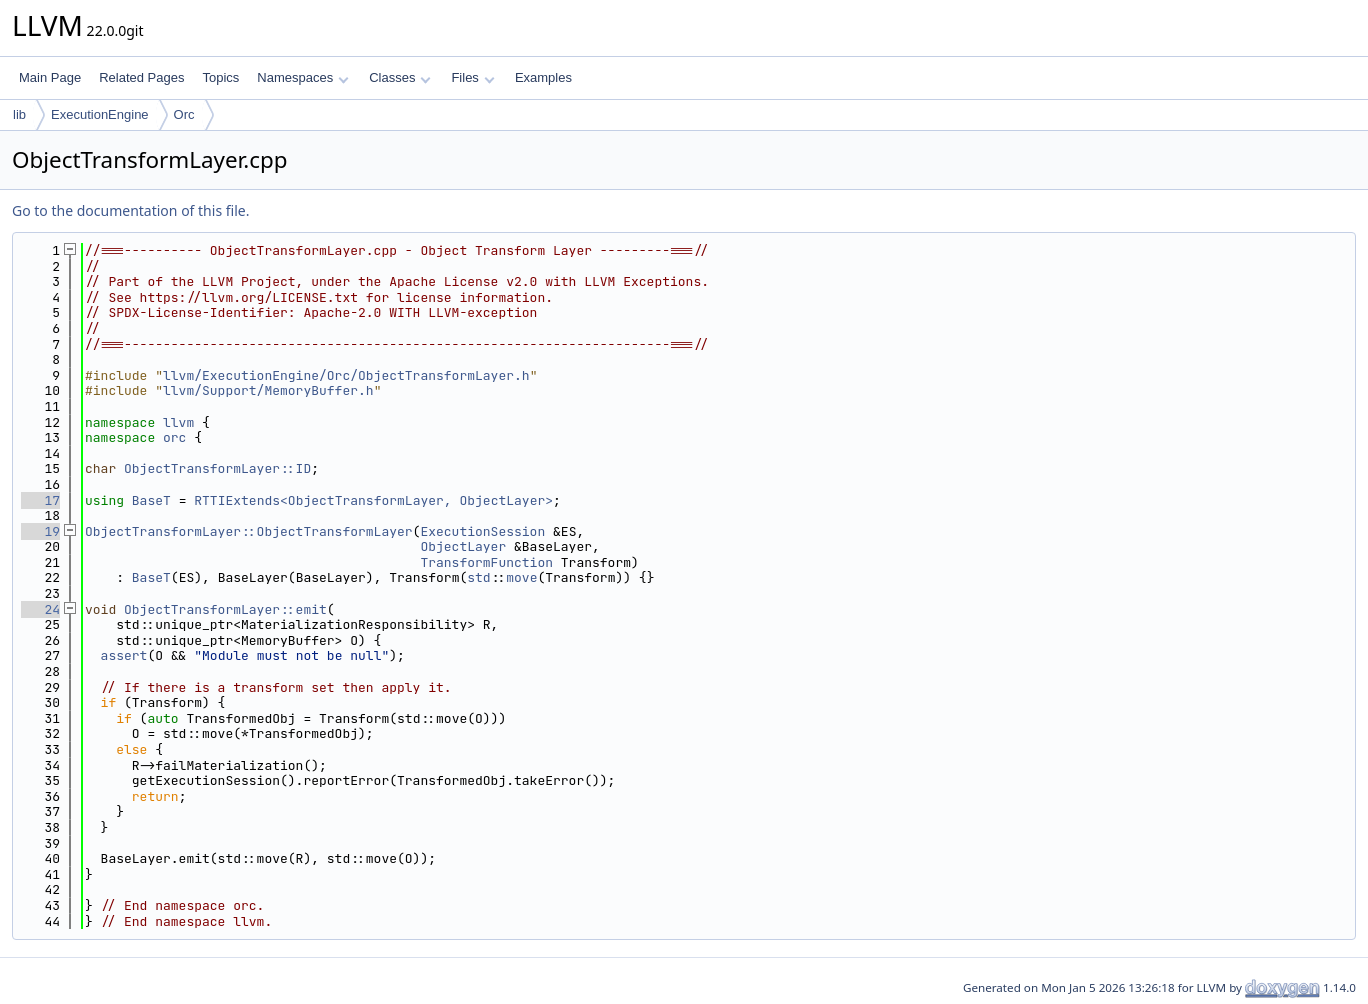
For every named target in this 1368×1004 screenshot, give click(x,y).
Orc (184, 114)
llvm (178, 422)
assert (124, 655)
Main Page (50, 77)
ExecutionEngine (100, 114)
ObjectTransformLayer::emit (225, 609)
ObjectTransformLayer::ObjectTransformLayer (249, 531)
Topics (220, 77)
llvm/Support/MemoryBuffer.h (268, 390)
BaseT (151, 500)
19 (40, 531)
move (521, 577)
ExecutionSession (482, 531)
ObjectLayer (463, 546)
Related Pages (141, 77)
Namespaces (302, 77)
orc (174, 437)
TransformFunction (486, 562)
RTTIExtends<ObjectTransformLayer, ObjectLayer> (373, 500)
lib (19, 114)
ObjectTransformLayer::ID (217, 468)
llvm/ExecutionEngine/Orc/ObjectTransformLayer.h (346, 375)
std (478, 577)
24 (40, 609)
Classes (400, 77)
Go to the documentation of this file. (130, 210)
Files (472, 77)
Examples (543, 77)
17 (40, 500)
